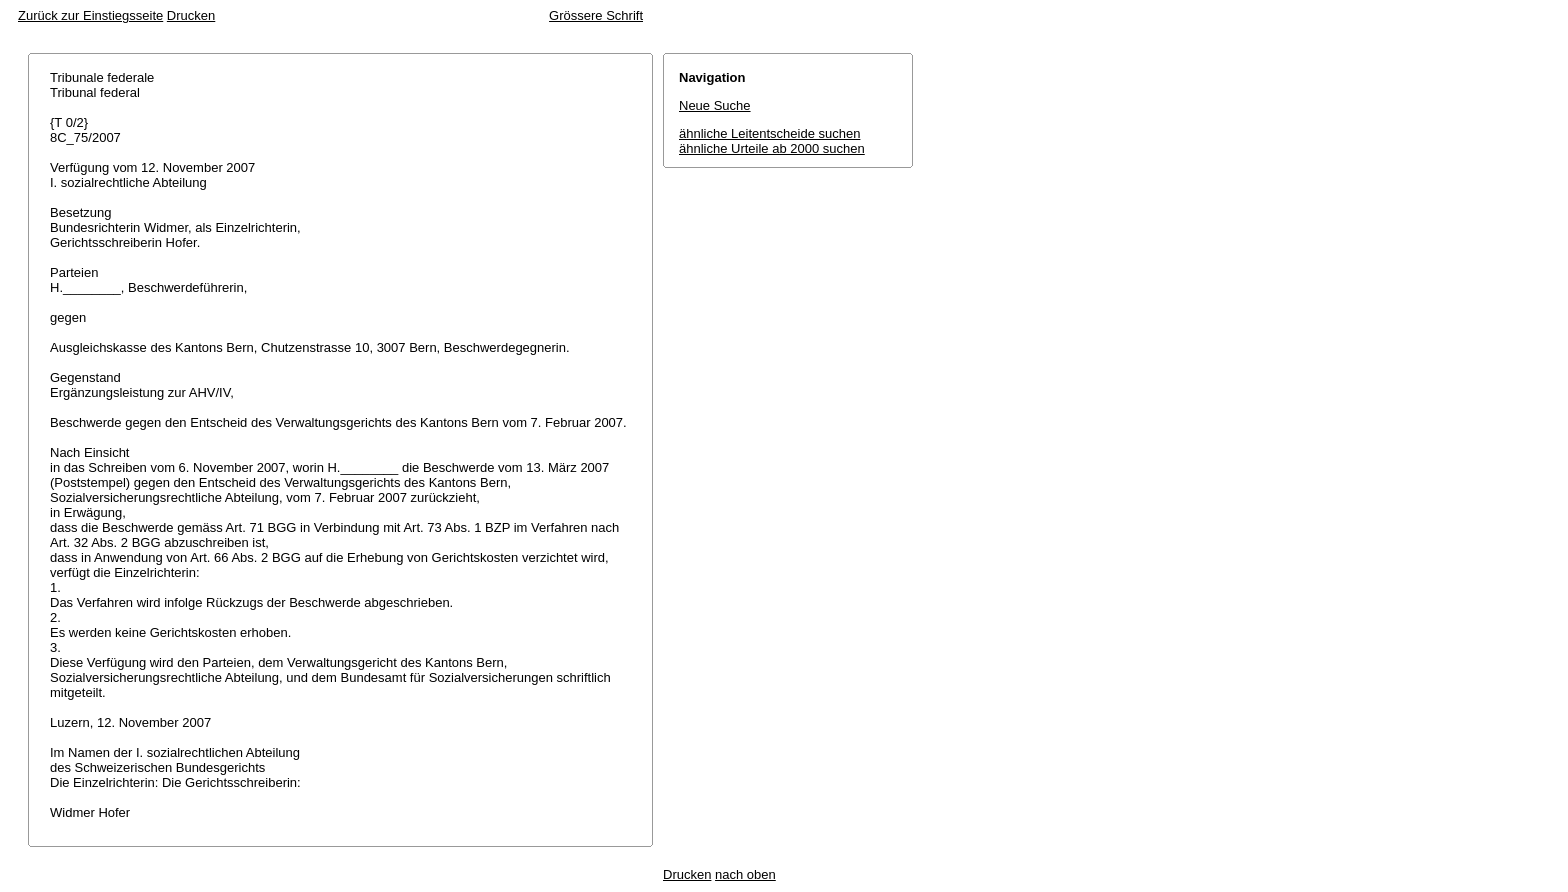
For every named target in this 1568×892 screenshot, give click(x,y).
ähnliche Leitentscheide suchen (769, 133)
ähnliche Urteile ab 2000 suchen (772, 148)
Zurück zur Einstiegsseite (90, 15)
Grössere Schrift (596, 15)
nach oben (745, 874)
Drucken (191, 15)
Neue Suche (715, 105)
